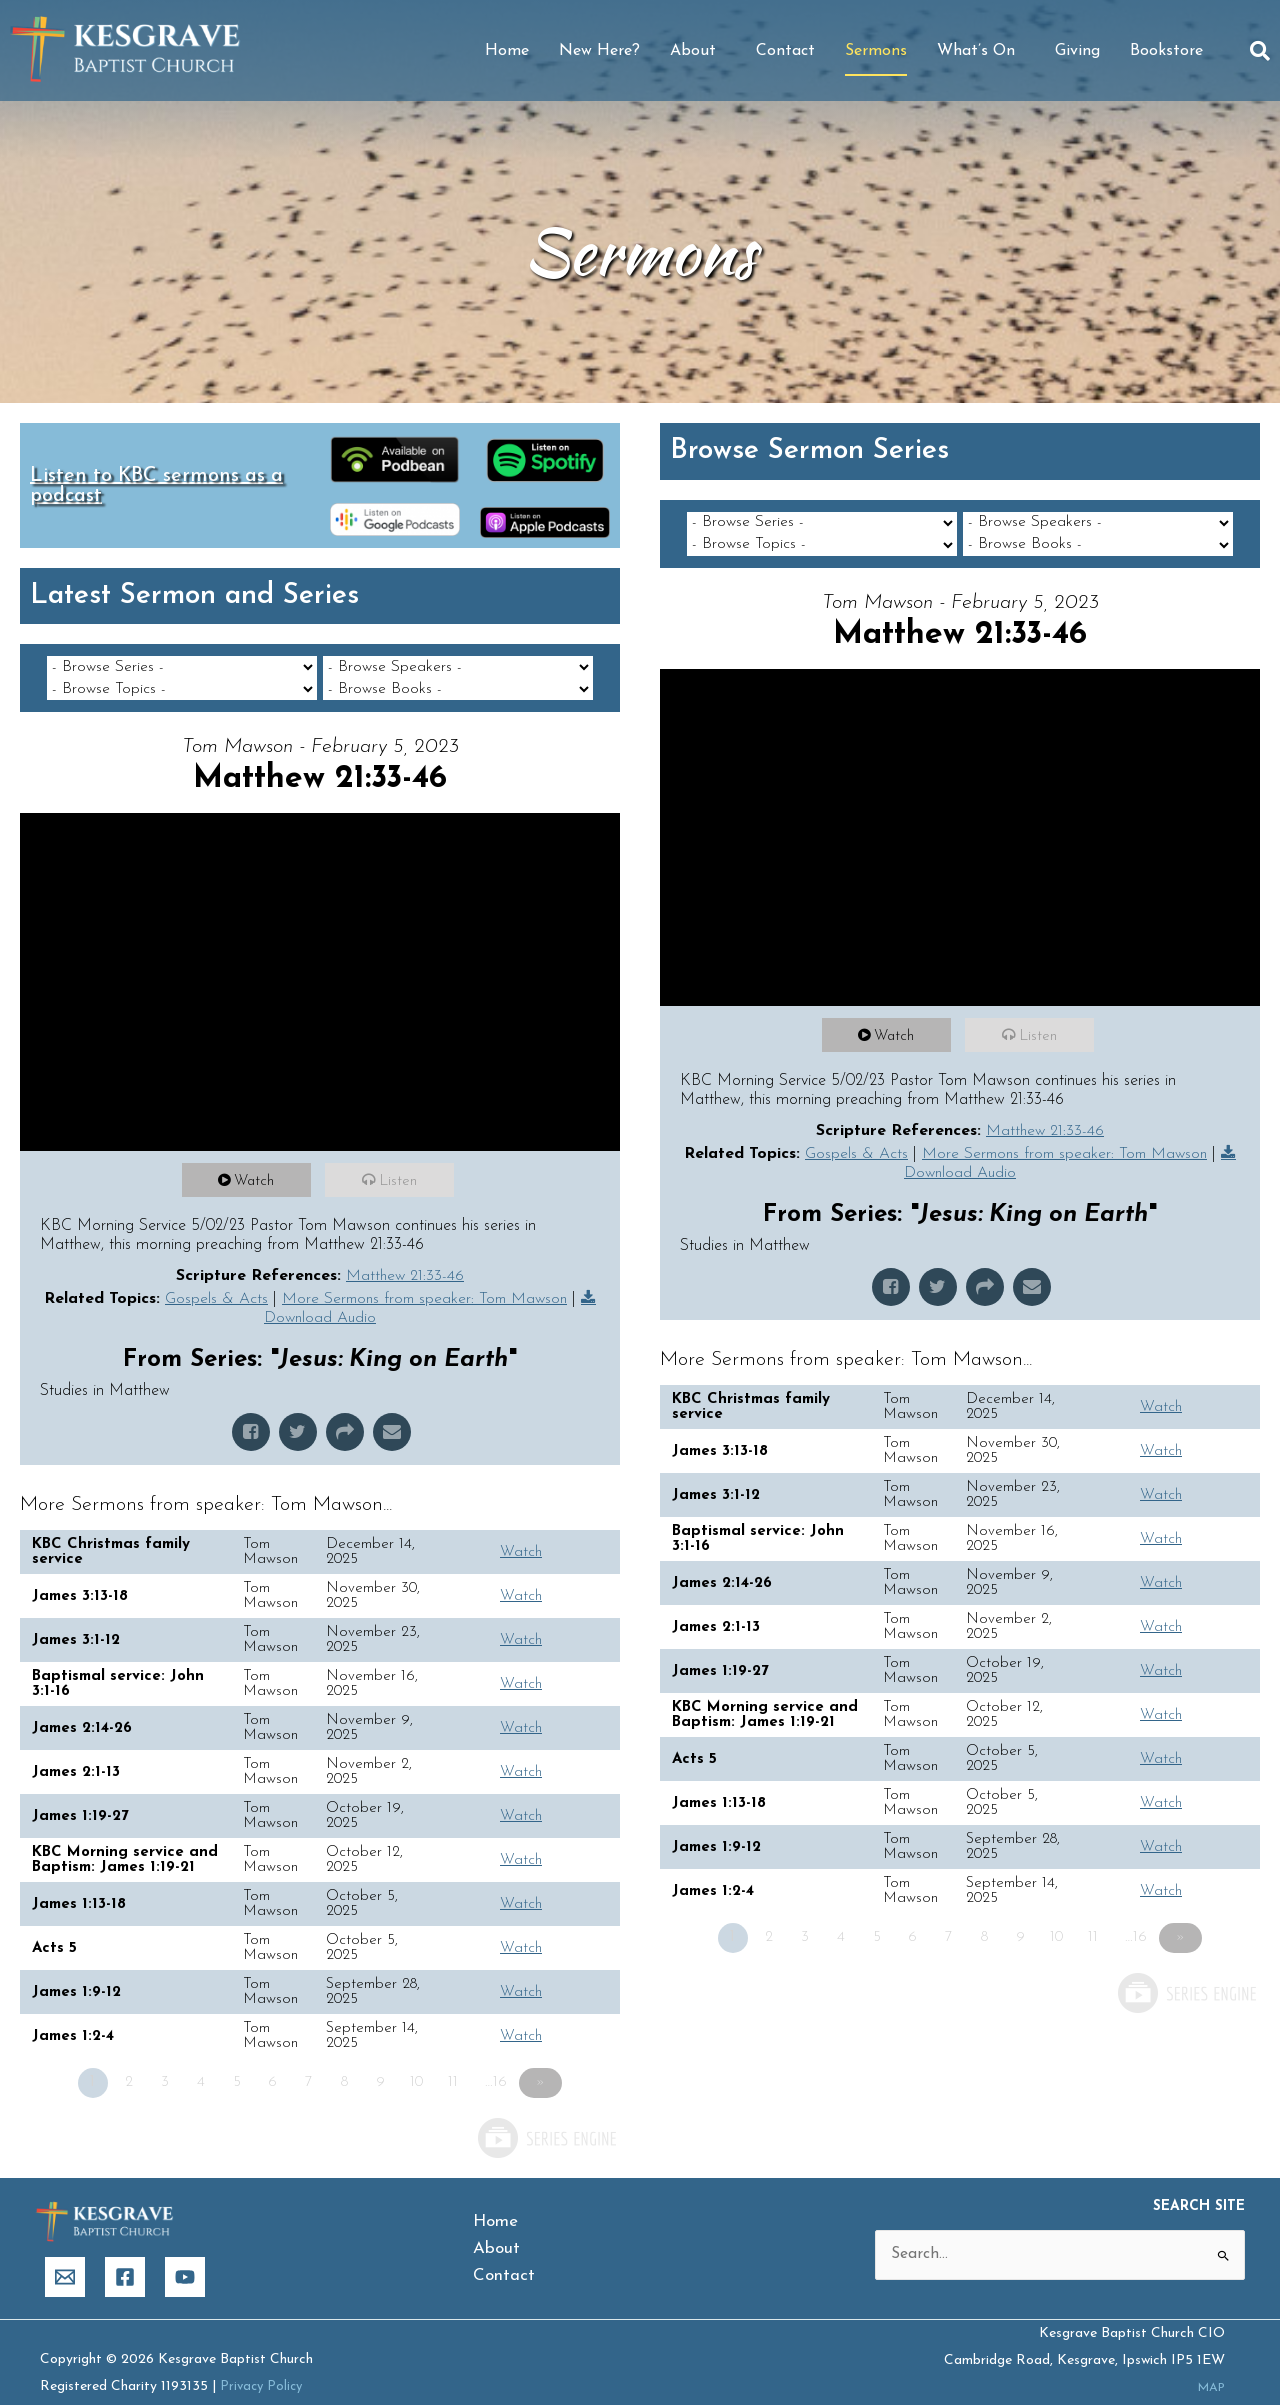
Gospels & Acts (222, 1276)
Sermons (876, 51)
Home (507, 51)
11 (460, 2061)
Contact (785, 51)
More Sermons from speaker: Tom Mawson (435, 1276)
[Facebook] (125, 2256)
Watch (257, 1159)
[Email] (65, 2256)
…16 (503, 2061)
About (698, 51)
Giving (1077, 51)
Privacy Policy (263, 2365)
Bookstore (1166, 51)
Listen (401, 1159)
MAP (1208, 2367)
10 (423, 2061)
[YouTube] (185, 2256)
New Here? (599, 51)
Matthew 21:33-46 (405, 1254)
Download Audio (329, 1297)
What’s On (981, 51)
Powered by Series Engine (546, 2117)
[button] (1260, 51)
